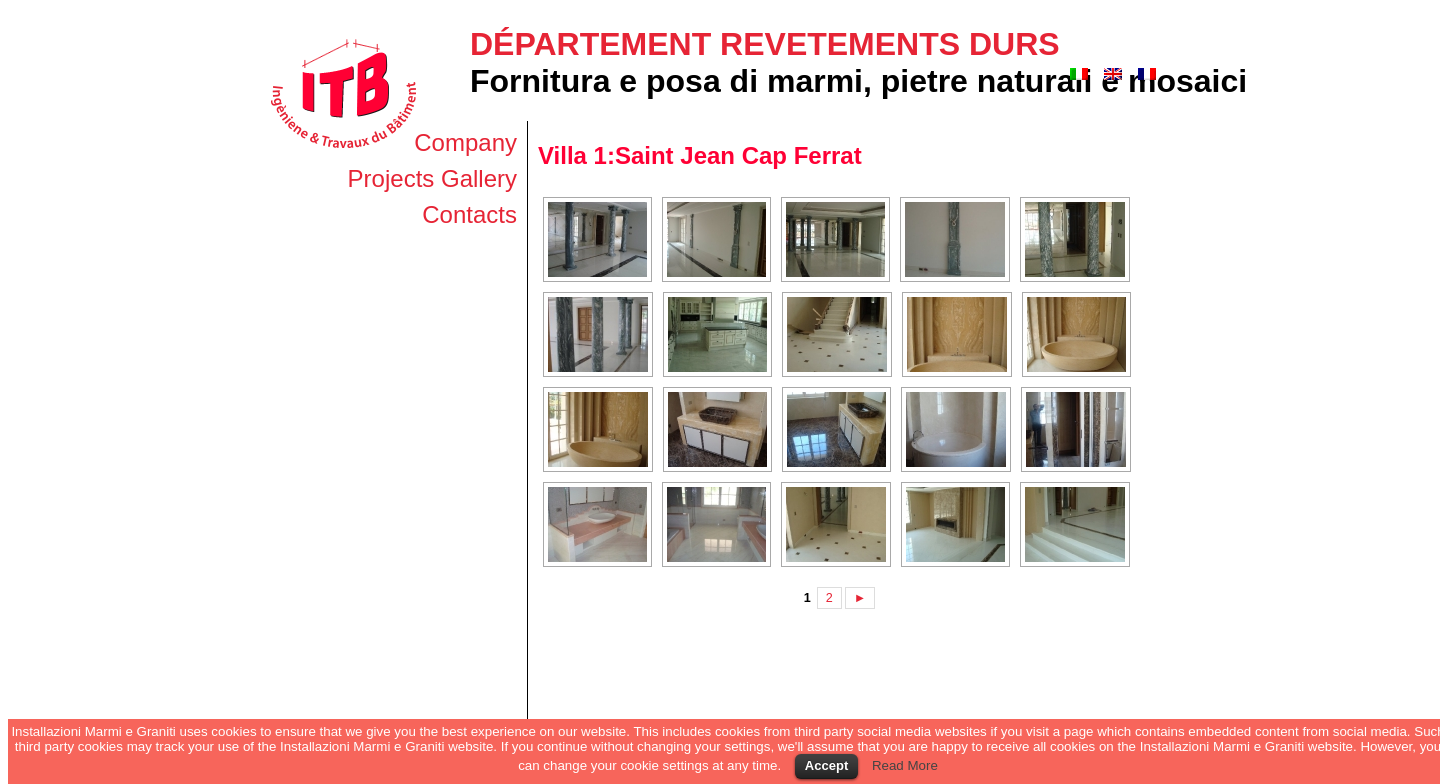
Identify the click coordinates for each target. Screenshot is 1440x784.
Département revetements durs (765, 44)
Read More (905, 765)
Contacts (469, 214)
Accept (826, 765)
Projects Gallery (432, 178)
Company (465, 142)
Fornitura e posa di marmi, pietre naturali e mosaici (858, 81)
